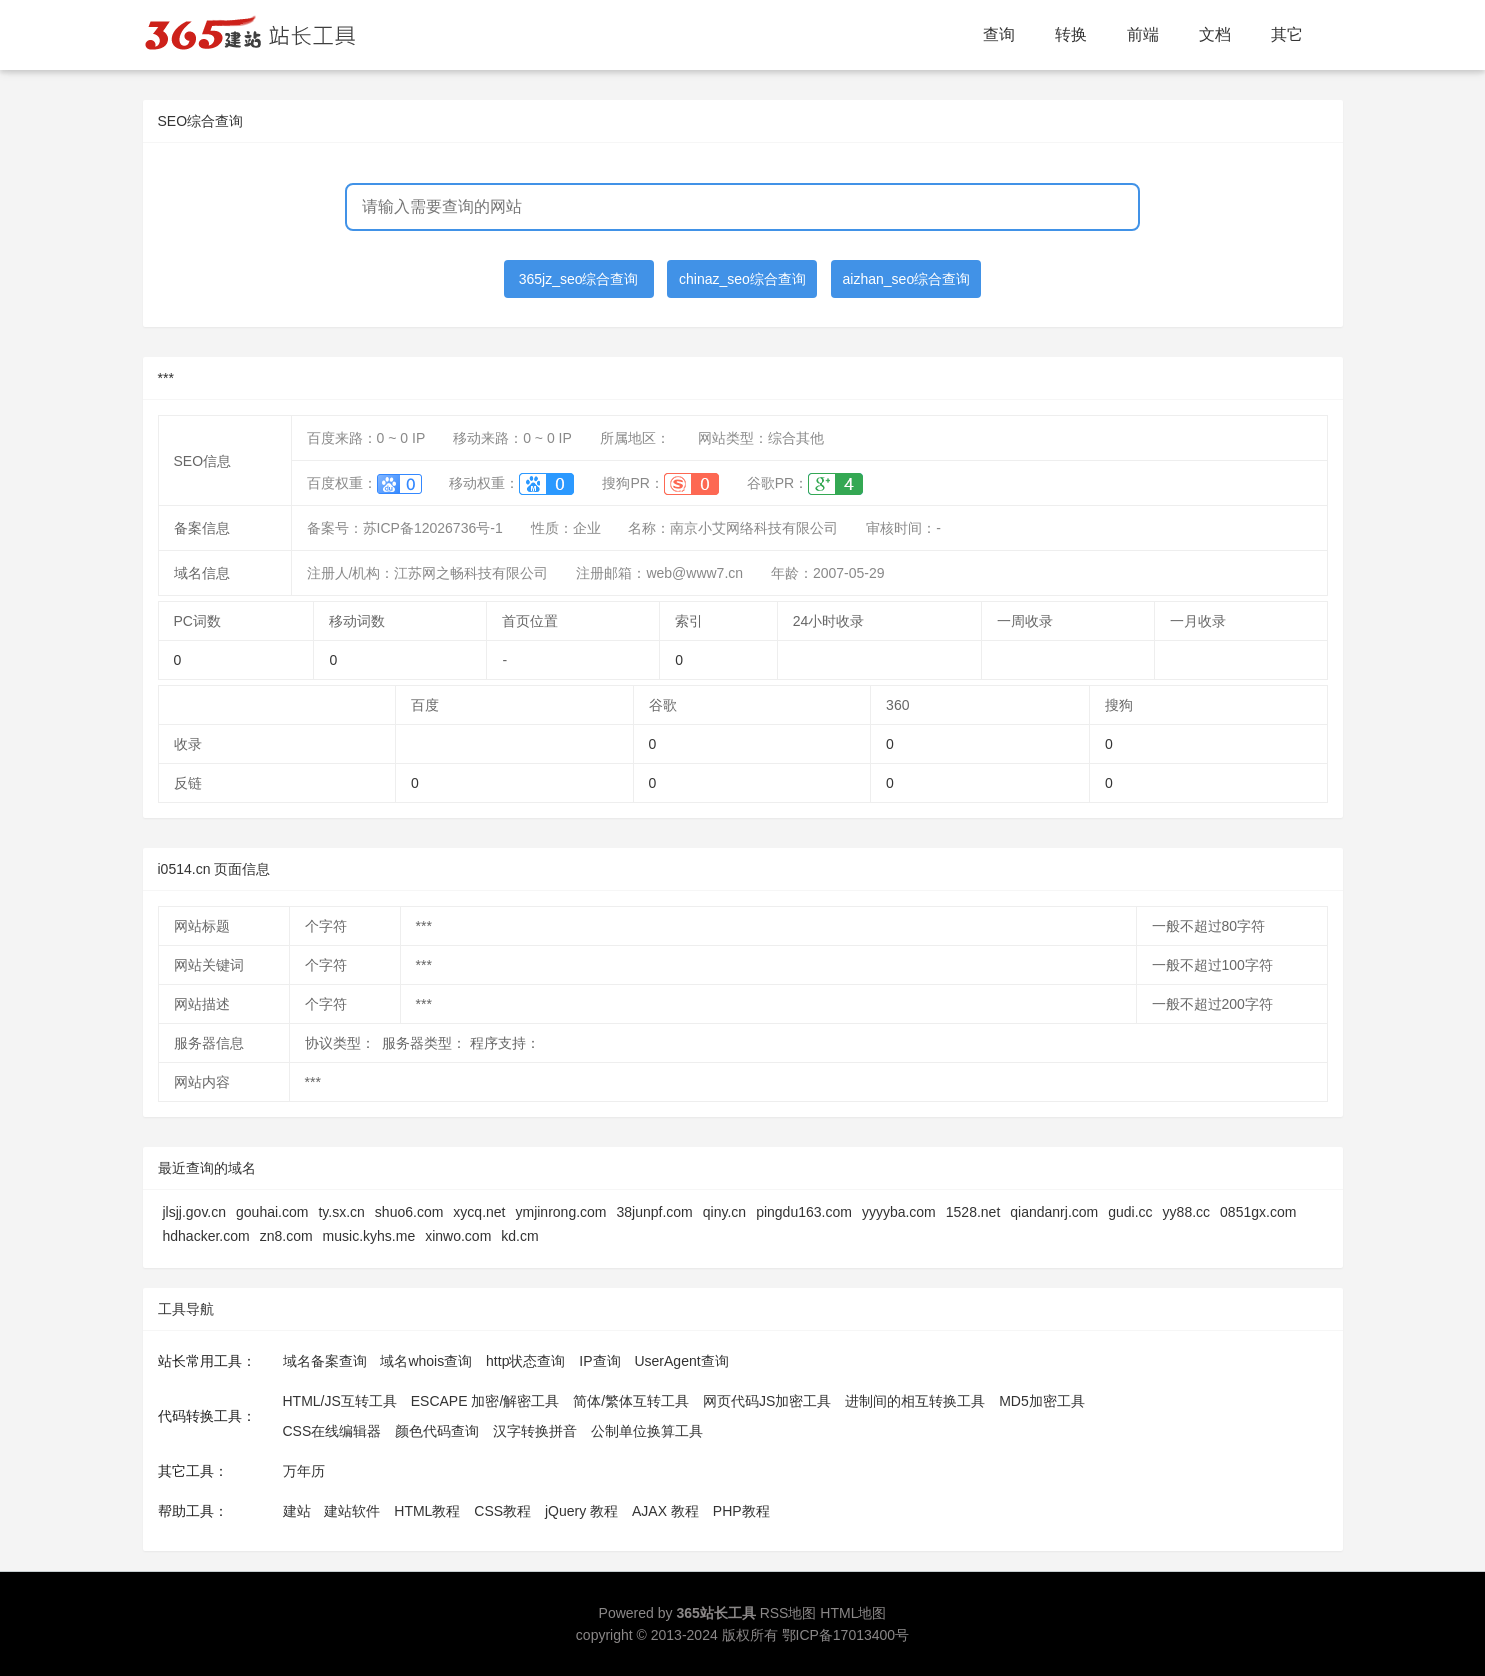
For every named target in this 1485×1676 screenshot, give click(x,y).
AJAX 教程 (665, 1511)
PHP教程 (741, 1511)
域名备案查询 (325, 1361)
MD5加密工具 (1042, 1401)
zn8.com (286, 1236)
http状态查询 (525, 1361)
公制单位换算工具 (647, 1431)
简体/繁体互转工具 (631, 1401)
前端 (1143, 34)
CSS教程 (502, 1511)
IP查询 (599, 1361)
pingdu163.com (804, 1212)
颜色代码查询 (437, 1431)
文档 (1215, 34)
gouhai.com (272, 1212)
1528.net (973, 1212)
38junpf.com (655, 1212)
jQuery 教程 (581, 1511)
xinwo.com (458, 1236)
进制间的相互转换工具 (915, 1401)
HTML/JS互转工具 (340, 1401)
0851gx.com (1258, 1212)
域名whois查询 (426, 1361)
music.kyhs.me (369, 1236)
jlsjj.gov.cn (195, 1212)
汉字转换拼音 (535, 1431)
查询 (999, 34)
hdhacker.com (206, 1236)
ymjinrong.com (560, 1212)
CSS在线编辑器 (332, 1431)
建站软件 (352, 1511)
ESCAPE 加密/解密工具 (485, 1401)
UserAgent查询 (681, 1361)
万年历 (304, 1471)
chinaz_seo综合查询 (742, 279)
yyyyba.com (899, 1212)
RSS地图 (788, 1613)
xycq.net (479, 1212)
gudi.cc (1130, 1212)
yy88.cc (1186, 1212)
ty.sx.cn (341, 1212)
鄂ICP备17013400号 (846, 1635)
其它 (1287, 34)
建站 (297, 1511)
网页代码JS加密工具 (767, 1401)
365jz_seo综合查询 (579, 279)
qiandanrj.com (1054, 1212)
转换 (1071, 34)
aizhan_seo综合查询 (907, 279)
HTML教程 (427, 1511)
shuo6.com (409, 1212)
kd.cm (519, 1236)
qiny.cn (724, 1212)
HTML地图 (853, 1613)
